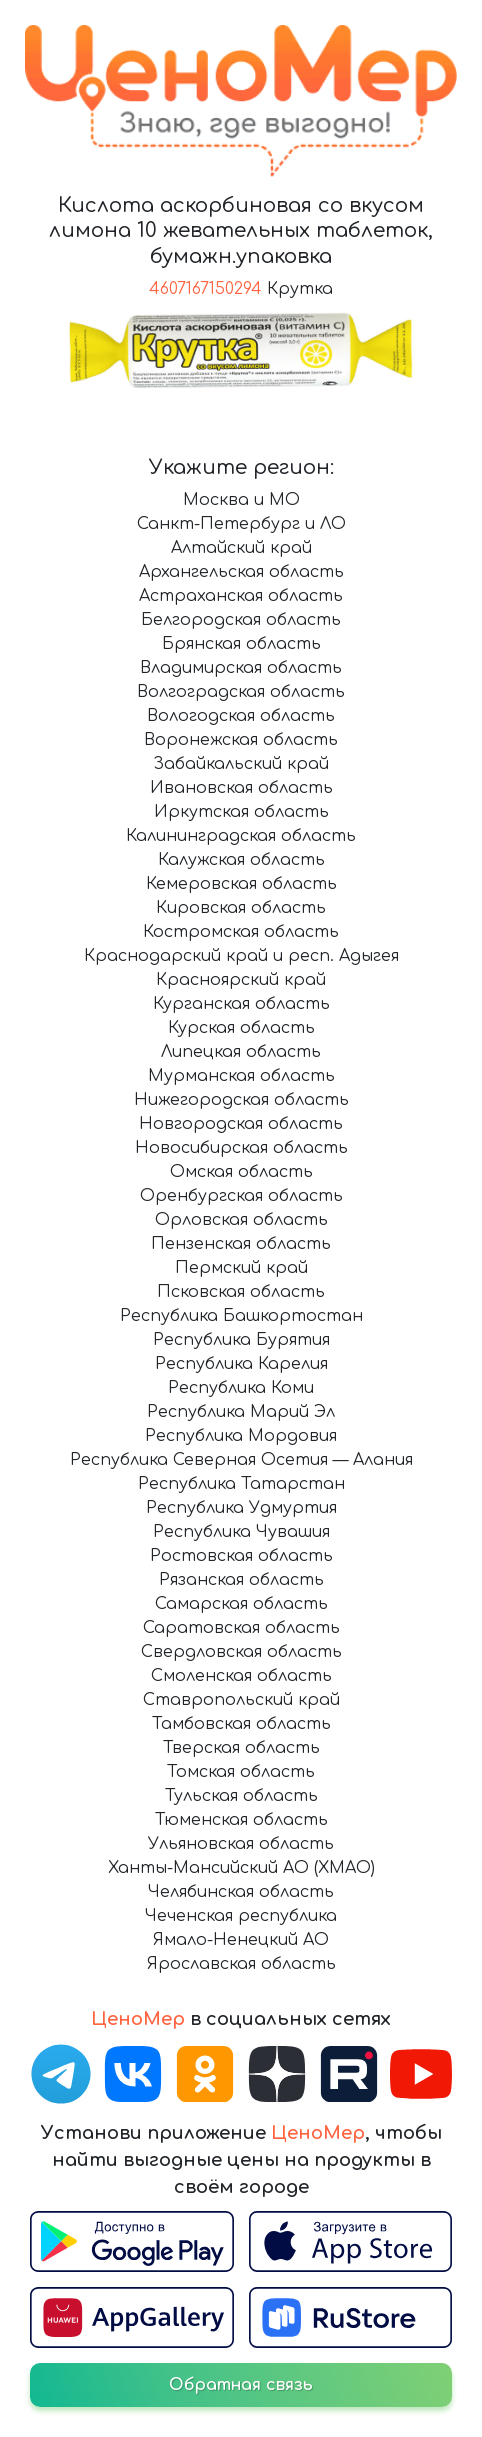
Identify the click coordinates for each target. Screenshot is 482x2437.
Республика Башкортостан (241, 1316)
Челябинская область (241, 1892)
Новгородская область (241, 1124)
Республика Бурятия (241, 1340)
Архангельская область (241, 572)
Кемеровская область (241, 884)
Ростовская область (241, 1556)
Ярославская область (241, 1964)
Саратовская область (241, 1628)
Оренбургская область (241, 1196)
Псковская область (241, 1292)
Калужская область (241, 860)
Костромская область (241, 932)
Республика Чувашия (241, 1532)
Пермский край (241, 1268)
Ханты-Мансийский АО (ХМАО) (241, 1868)
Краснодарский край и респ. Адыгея (241, 956)
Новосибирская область (241, 1148)
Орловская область (241, 1220)
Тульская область (241, 1796)
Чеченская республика (241, 1916)
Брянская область (241, 644)
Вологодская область (241, 716)
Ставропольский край (241, 1700)
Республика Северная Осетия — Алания (241, 1460)
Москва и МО (241, 500)
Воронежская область (241, 740)
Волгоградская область (241, 692)
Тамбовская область (241, 1724)
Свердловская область (241, 1652)
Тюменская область (241, 1820)
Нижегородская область (241, 1100)
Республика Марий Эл (241, 1412)
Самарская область (241, 1604)
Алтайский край (241, 548)
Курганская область (241, 1004)
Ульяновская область (241, 1844)
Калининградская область (241, 836)
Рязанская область (241, 1580)
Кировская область (241, 908)
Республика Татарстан (241, 1484)
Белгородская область (241, 620)
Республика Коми (241, 1388)
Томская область (241, 1772)
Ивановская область (241, 788)
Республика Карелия (241, 1364)
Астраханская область (241, 596)
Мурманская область (241, 1076)
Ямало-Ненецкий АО (241, 1940)
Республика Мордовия (241, 1436)
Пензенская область (241, 1244)
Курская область (241, 1028)
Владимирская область (241, 668)
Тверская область (241, 1748)
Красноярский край (241, 980)
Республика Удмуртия (241, 1508)
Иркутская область (241, 812)
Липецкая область (241, 1052)
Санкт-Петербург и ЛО (241, 524)
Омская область (241, 1172)
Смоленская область (241, 1676)
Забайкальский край (241, 764)
